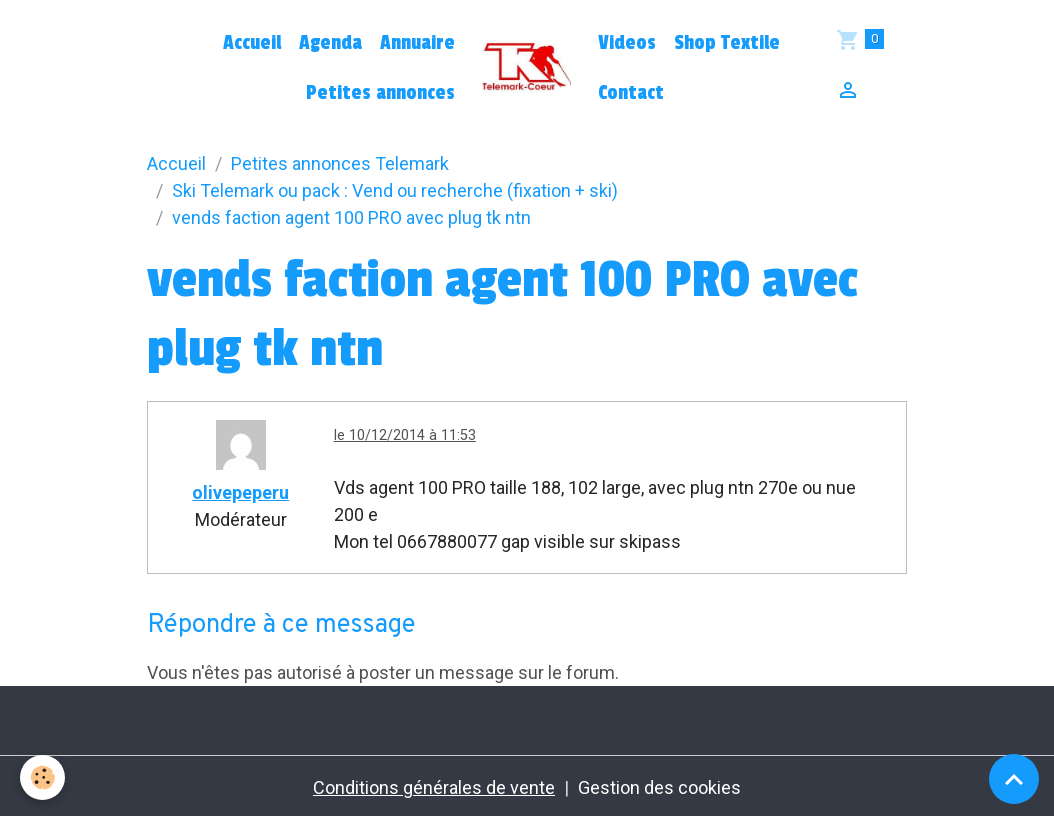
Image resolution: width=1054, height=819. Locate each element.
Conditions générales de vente (434, 787)
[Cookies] (42, 777)
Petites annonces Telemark (340, 163)
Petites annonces (380, 93)
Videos (627, 43)
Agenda (330, 43)
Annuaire (417, 43)
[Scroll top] (1014, 779)
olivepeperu (240, 492)
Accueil (252, 43)
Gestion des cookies (659, 787)
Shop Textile (727, 43)
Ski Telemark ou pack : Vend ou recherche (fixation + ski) (395, 190)
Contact (631, 93)
